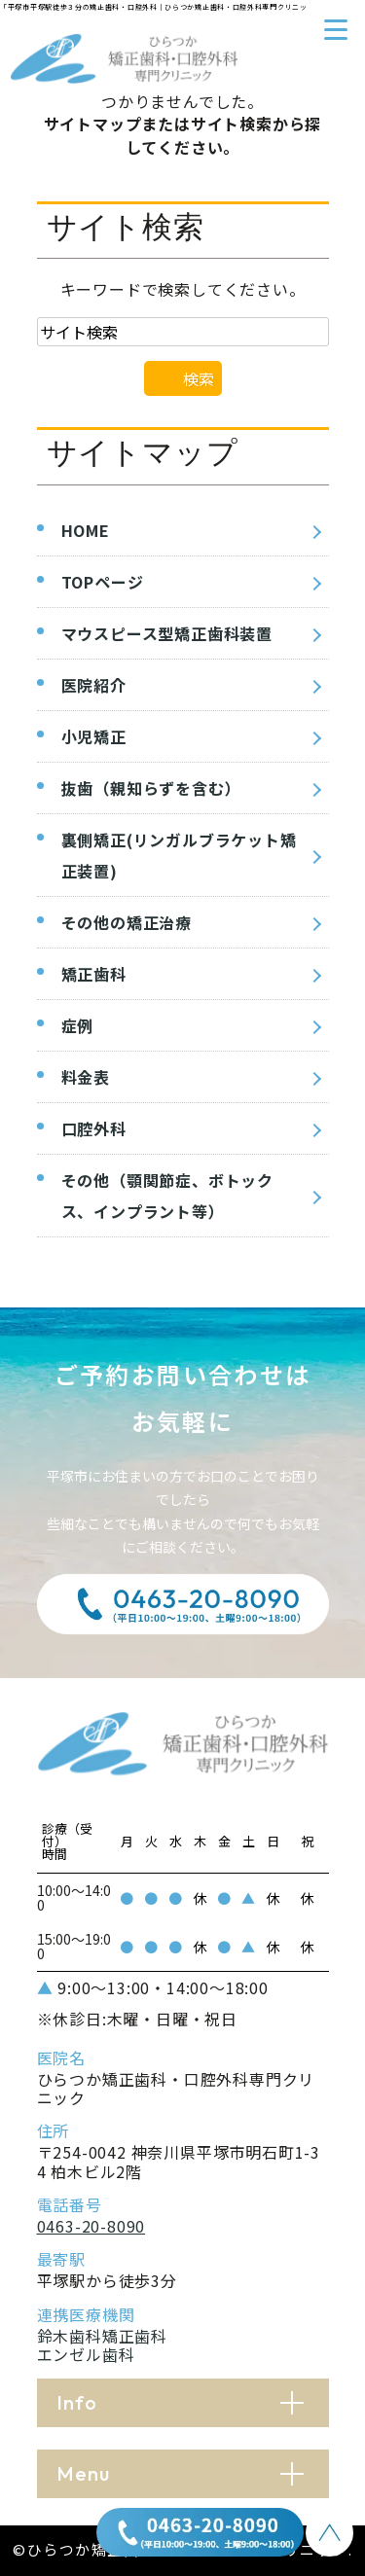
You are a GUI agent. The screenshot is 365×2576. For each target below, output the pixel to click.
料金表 (85, 1077)
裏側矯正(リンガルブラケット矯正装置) (179, 855)
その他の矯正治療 (126, 922)
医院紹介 (94, 685)
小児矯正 (94, 736)
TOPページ (102, 581)
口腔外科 (94, 1128)
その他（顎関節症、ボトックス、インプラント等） (167, 1195)
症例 (77, 1025)
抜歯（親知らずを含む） (151, 788)
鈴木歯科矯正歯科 (102, 2335)
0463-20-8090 (91, 2225)
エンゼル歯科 (86, 2354)
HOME (85, 530)
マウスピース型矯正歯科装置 (167, 633)
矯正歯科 (94, 973)
